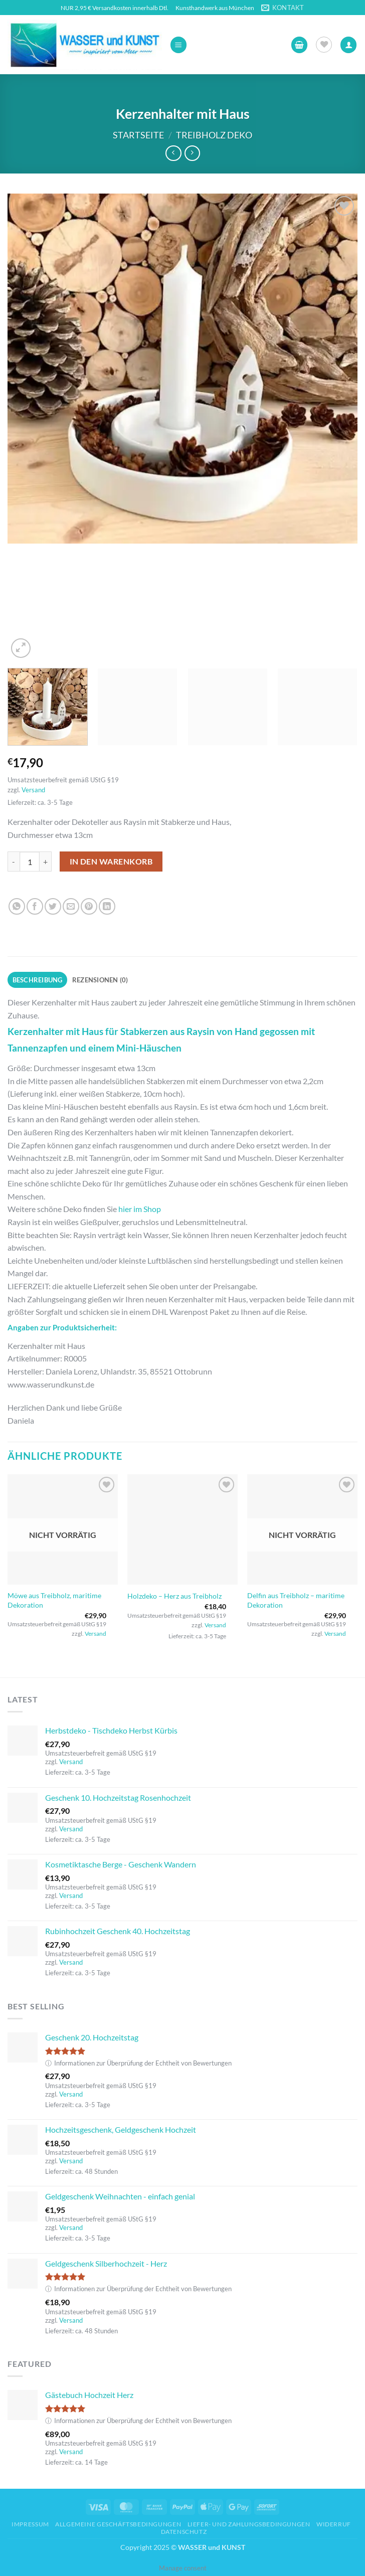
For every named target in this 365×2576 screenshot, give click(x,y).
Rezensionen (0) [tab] (100, 980)
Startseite (138, 134)
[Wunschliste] (324, 45)
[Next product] (173, 153)
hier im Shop (139, 1209)
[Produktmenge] (30, 861)
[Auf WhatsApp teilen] (17, 906)
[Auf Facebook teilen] (35, 906)
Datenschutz (184, 2531)
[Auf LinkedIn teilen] (107, 906)
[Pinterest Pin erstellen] (89, 906)
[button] (178, 45)
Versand (33, 790)
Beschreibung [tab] (38, 980)
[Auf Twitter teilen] (53, 906)
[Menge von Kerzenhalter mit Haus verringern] (14, 861)
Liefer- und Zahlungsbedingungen (249, 2524)
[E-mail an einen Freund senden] (71, 906)
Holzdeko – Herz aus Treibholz (174, 1596)
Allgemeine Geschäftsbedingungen (118, 2524)
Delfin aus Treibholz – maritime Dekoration (295, 1600)
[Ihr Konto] (348, 45)
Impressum (30, 2524)
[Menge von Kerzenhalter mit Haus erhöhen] (46, 861)
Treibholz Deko (214, 134)
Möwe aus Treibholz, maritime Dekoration (54, 1600)
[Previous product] (192, 153)
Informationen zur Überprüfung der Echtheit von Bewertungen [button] (138, 2063)
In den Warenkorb (111, 861)
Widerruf (333, 2524)
